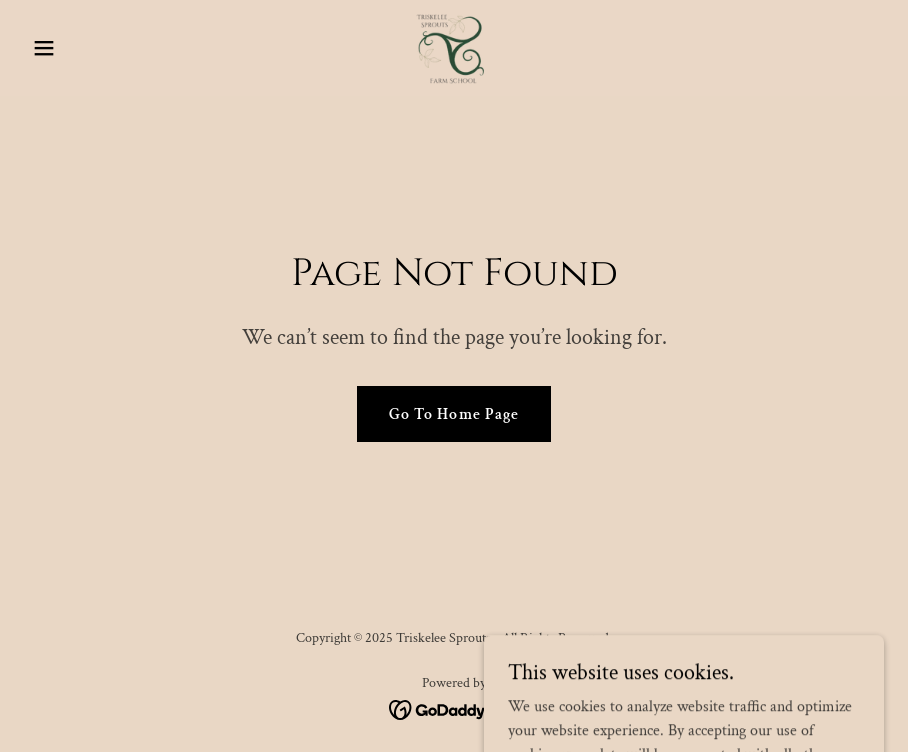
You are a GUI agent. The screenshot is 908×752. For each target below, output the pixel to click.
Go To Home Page (453, 414)
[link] (454, 48)
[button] (88, 48)
